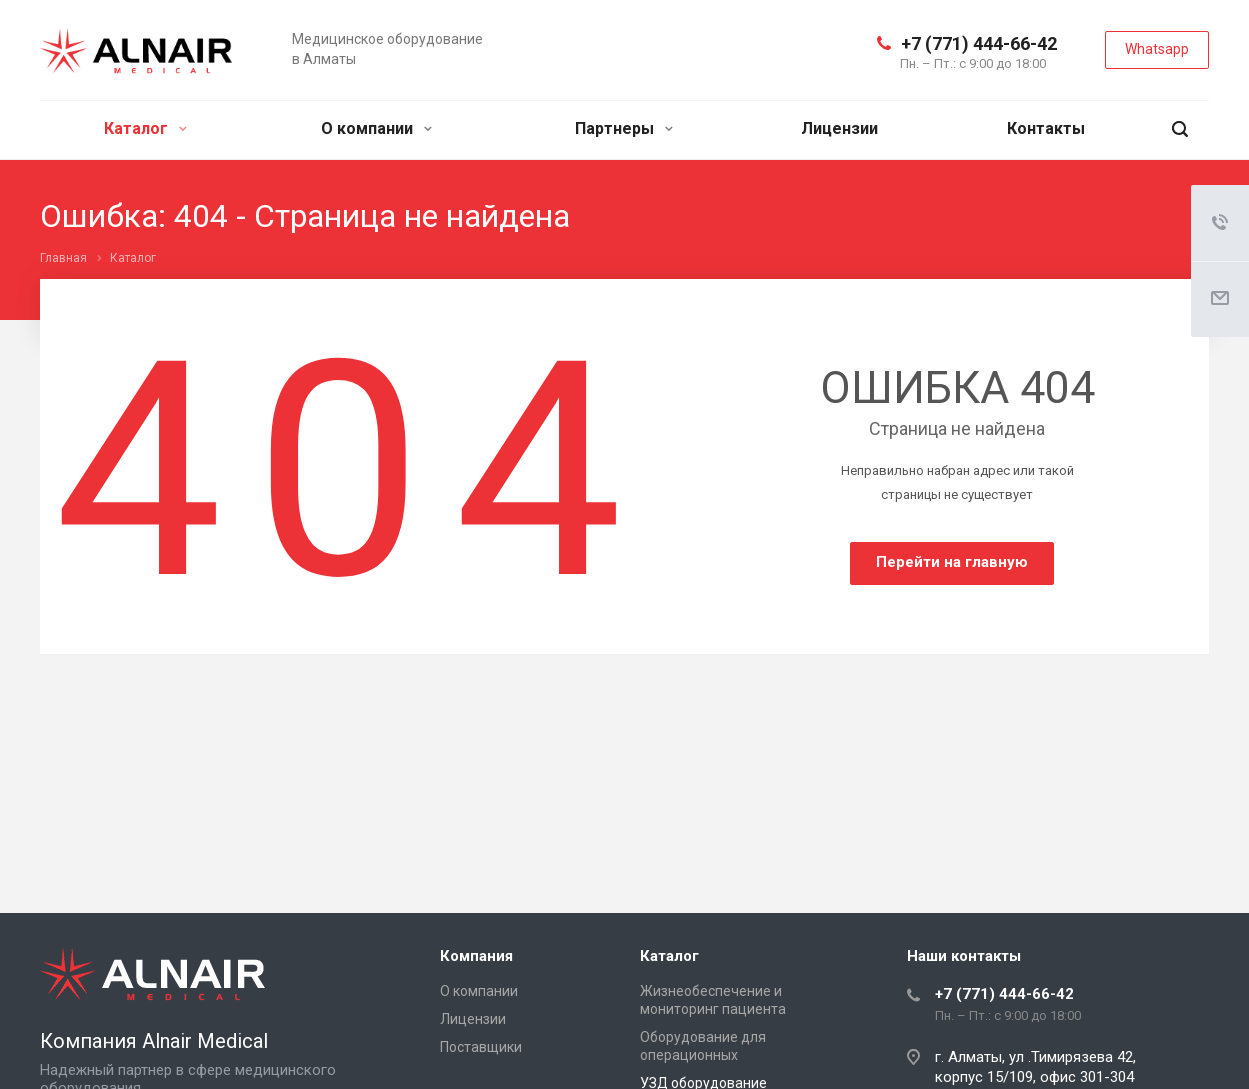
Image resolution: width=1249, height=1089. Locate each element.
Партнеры (624, 128)
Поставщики (481, 1047)
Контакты (1046, 128)
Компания (476, 956)
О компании (376, 128)
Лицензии (839, 128)
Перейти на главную (952, 562)
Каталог (145, 128)
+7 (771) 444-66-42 (979, 43)
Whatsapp (1157, 49)
